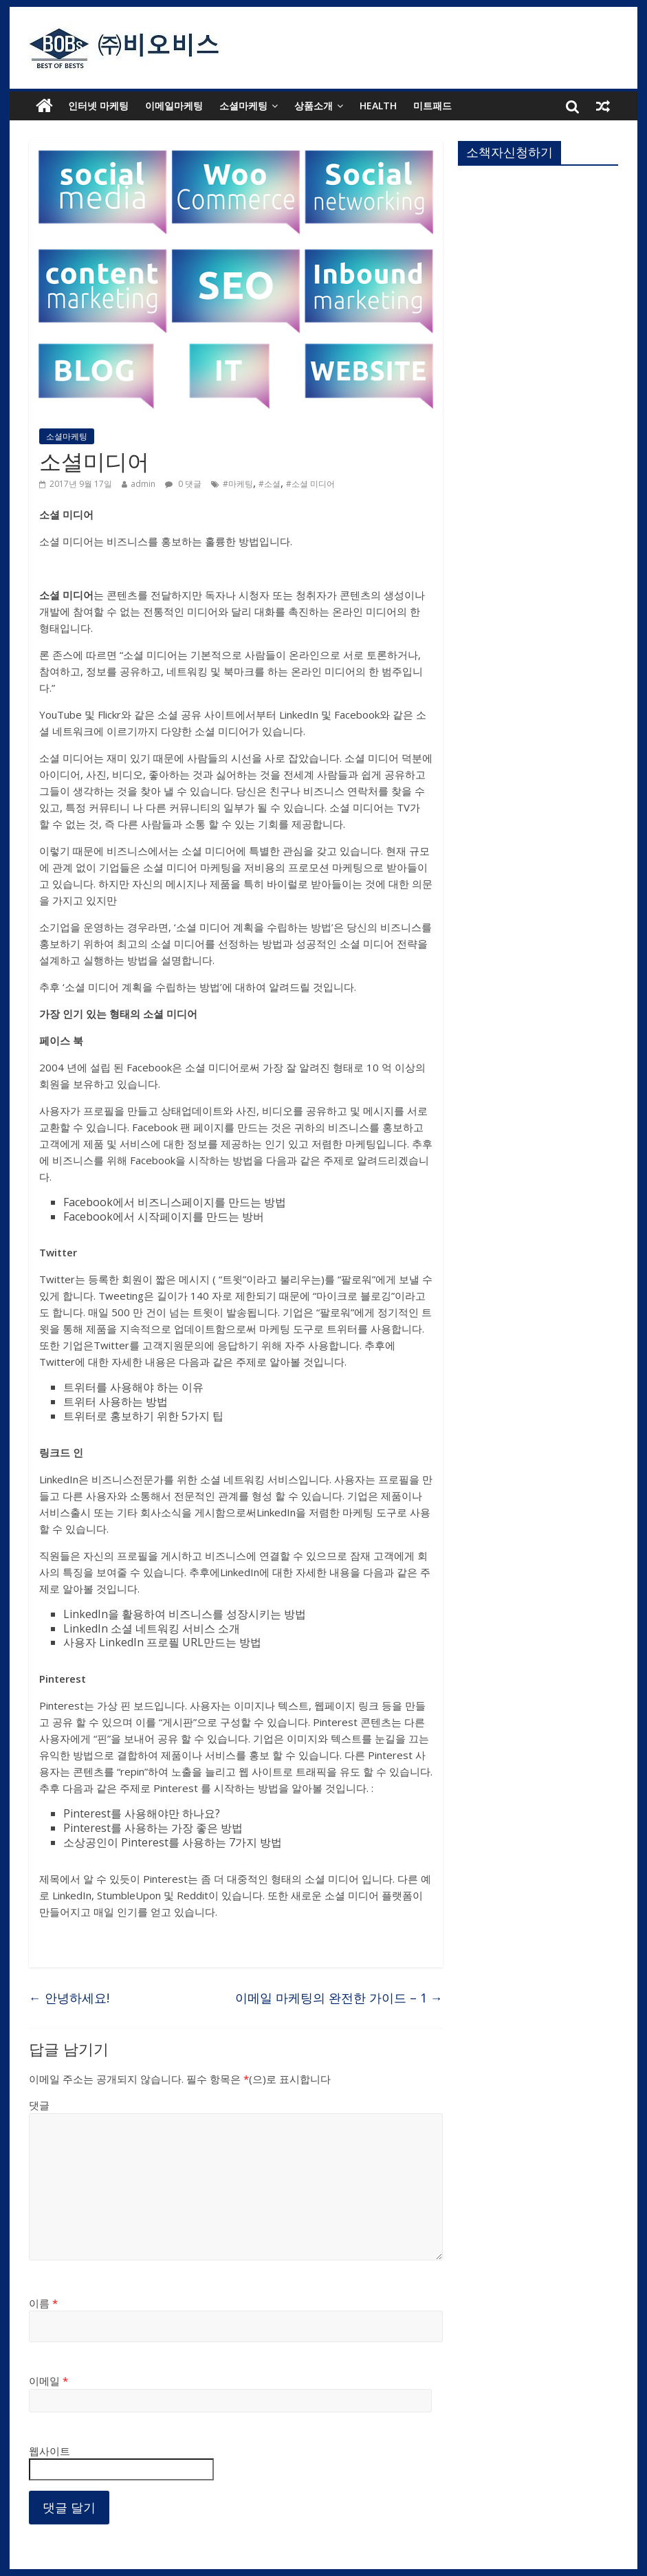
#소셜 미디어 (310, 484)
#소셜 (270, 484)
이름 (43, 2303)
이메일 (48, 2381)
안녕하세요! (69, 1997)
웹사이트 (49, 2451)
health (378, 105)
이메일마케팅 (174, 105)
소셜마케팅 (243, 105)
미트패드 (432, 105)
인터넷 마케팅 (98, 105)
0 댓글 (183, 484)
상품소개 (313, 105)
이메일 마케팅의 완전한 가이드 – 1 (339, 1997)
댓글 (39, 2105)
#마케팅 (238, 484)
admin (143, 484)
